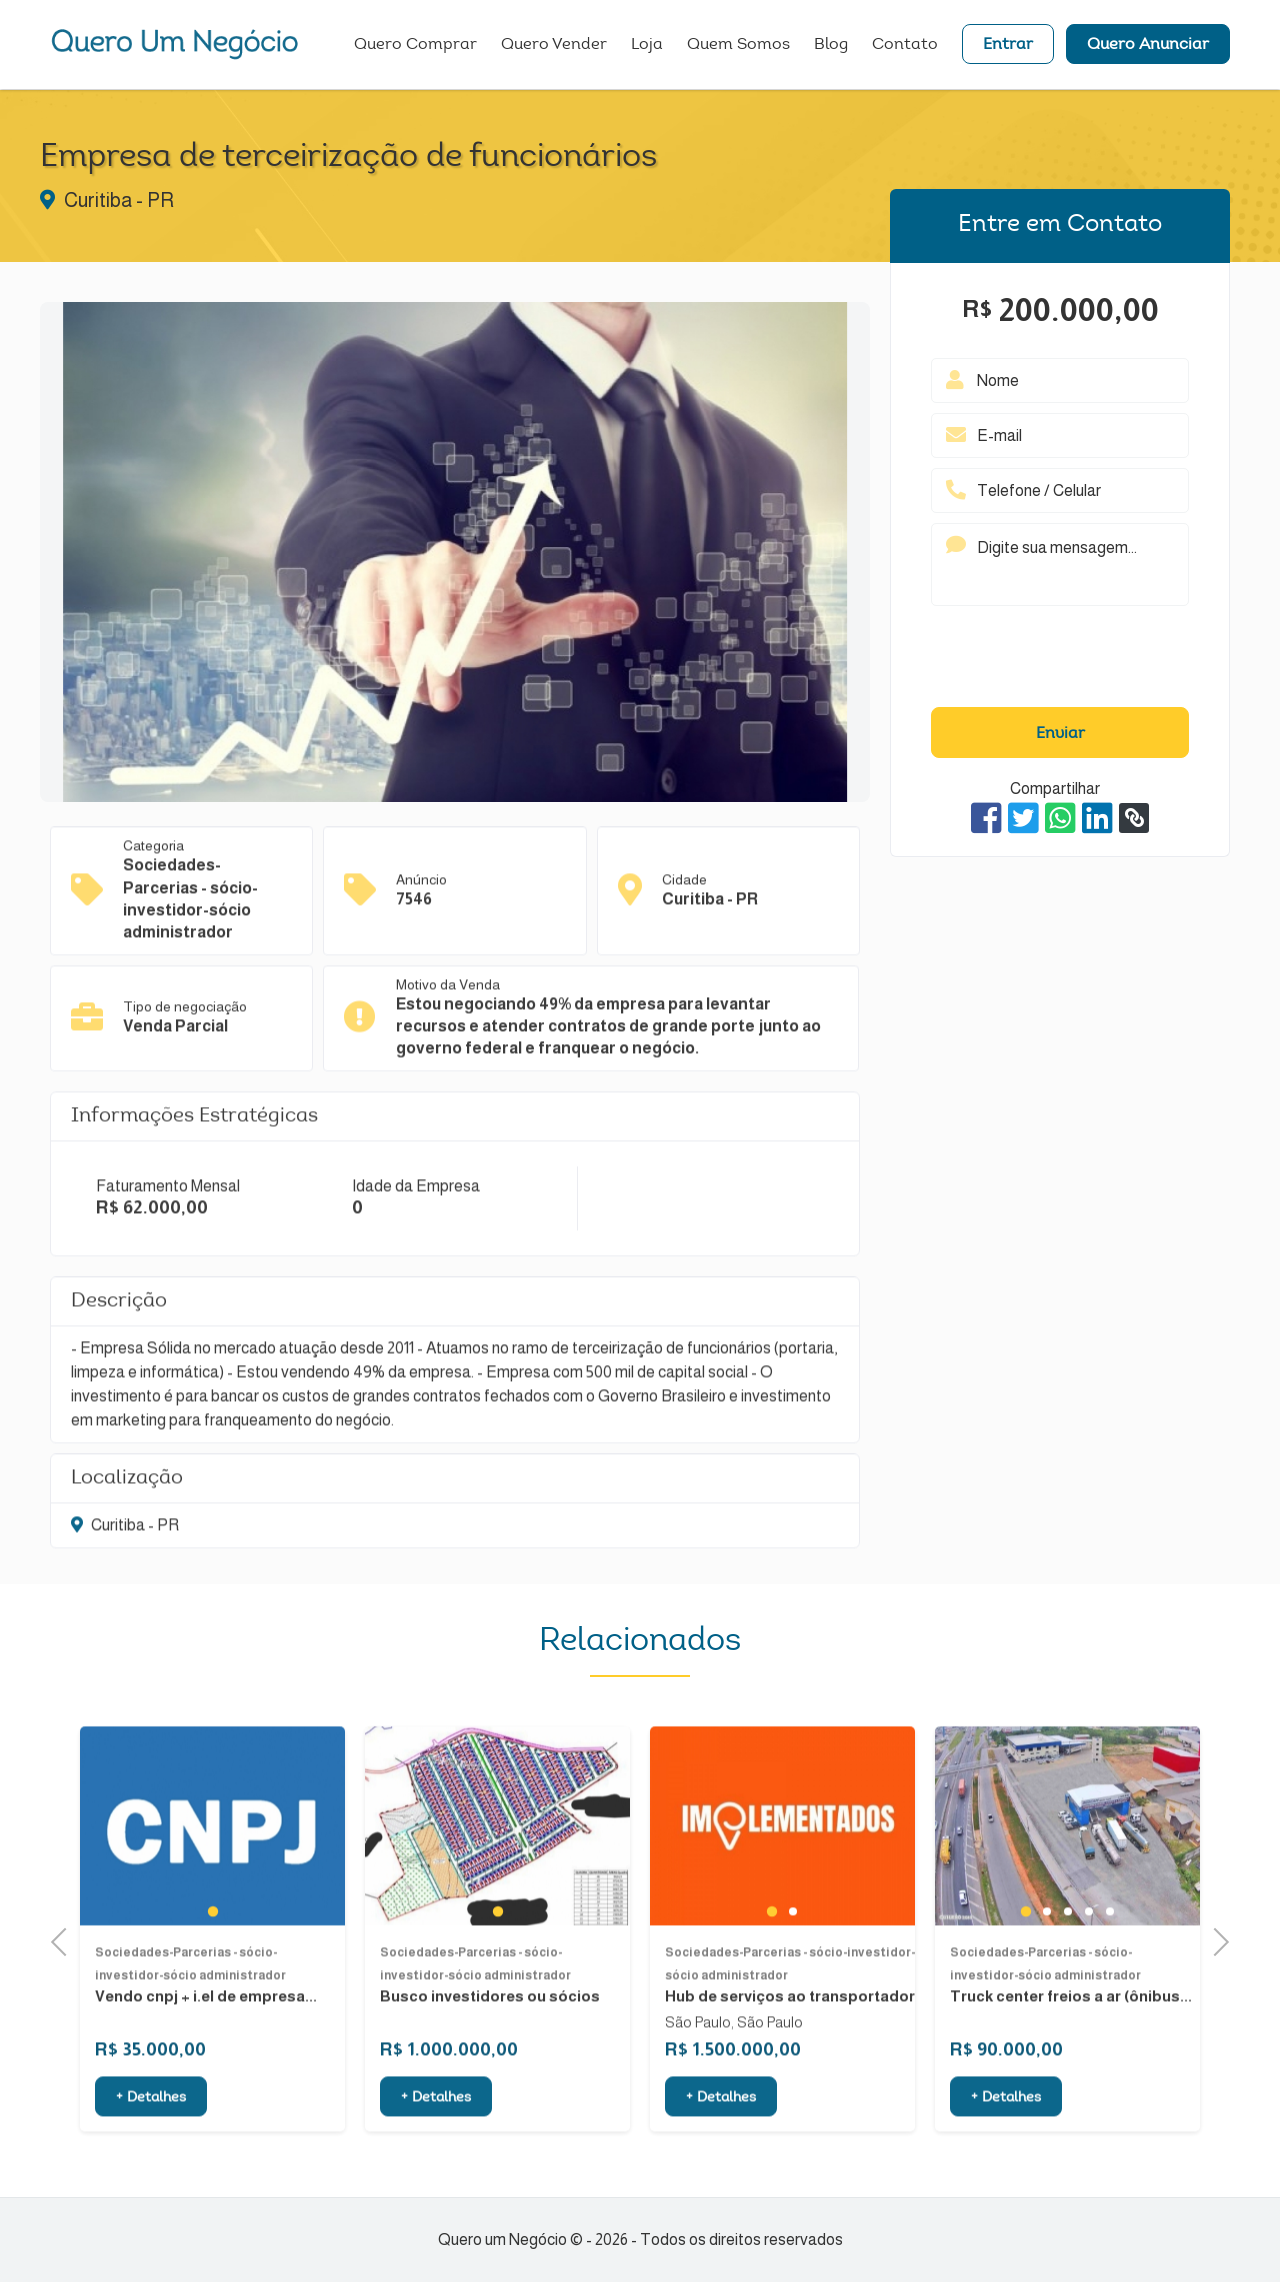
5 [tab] (1109, 1969)
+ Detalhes (151, 2156)
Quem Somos (738, 45)
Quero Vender (554, 45)
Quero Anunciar (1148, 45)
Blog (831, 45)
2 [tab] (792, 1969)
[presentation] (1060, 661)
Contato (905, 45)
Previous (65, 1939)
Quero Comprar (415, 45)
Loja (647, 45)
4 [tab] (1088, 1969)
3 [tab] (1067, 1969)
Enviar (1060, 734)
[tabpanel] (212, 1883)
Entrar (1008, 45)
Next (1214, 1939)
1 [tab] (213, 1968)
